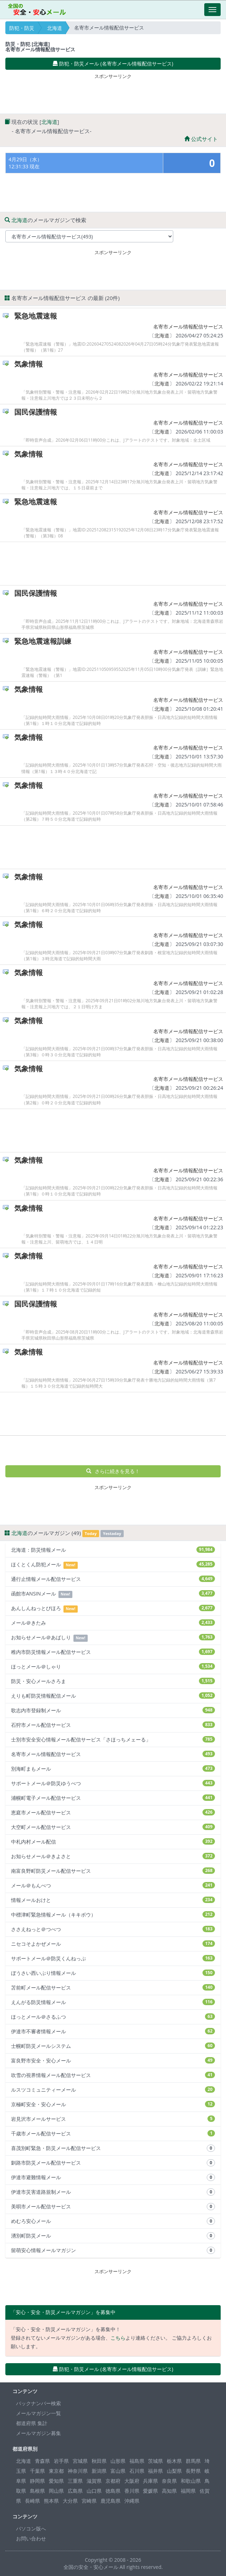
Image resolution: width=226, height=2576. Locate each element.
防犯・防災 (21, 28)
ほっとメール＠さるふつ (113, 2016)
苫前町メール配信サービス (113, 1987)
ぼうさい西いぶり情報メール (113, 1973)
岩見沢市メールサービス (113, 2118)
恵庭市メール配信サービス (113, 1812)
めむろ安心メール (113, 2221)
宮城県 (80, 2460)
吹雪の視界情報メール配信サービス (113, 2075)
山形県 (118, 2460)
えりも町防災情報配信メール (113, 1695)
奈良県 (169, 2480)
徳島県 (113, 2490)
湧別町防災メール (113, 2235)
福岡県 (188, 2490)
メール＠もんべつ (113, 1885)
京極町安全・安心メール (113, 2104)
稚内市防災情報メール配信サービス (113, 1652)
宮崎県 (89, 2500)
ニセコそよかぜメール (113, 1943)
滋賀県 (94, 2480)
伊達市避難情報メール (113, 2177)
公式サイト (201, 138)
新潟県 (99, 2470)
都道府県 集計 (31, 2423)
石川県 (136, 2470)
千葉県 (37, 2470)
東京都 (56, 2470)
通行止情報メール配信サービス (113, 1579)
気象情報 (28, 364)
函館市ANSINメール (113, 1594)
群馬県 (193, 2460)
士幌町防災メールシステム (113, 2046)
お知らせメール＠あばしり (113, 1637)
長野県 (193, 2470)
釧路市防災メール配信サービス (113, 2162)
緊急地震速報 (35, 316)
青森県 (42, 2460)
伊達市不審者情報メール (113, 2031)
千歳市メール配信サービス (113, 2133)
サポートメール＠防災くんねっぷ (113, 1958)
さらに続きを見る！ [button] (113, 1471)
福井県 (155, 2470)
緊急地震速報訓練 (42, 641)
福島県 (136, 2460)
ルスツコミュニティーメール (113, 2089)
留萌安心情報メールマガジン (113, 2250)
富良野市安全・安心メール (113, 2060)
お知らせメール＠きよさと (113, 1856)
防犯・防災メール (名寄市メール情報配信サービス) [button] (113, 63)
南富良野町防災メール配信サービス (113, 1870)
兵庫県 (150, 2480)
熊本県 (51, 2500)
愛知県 (56, 2480)
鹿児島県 (110, 2500)
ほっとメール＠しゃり (113, 1666)
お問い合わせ (31, 2538)
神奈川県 (78, 2470)
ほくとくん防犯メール (113, 1564)
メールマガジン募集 (38, 2433)
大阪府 (131, 2480)
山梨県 (174, 2470)
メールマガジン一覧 (38, 2413)
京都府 (113, 2480)
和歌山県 (191, 2480)
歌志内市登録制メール (113, 1710)
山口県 (94, 2490)
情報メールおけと (113, 1900)
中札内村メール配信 (113, 1841)
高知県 (169, 2490)
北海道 (54, 28)
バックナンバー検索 (38, 2403)
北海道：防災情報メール (113, 1549)
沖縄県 (131, 2500)
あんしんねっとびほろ (113, 1608)
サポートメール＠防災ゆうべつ (113, 1783)
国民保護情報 (35, 412)
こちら (118, 2337)
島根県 (37, 2490)
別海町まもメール (113, 1768)
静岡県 (37, 2480)
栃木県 (174, 2460)
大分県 (70, 2500)
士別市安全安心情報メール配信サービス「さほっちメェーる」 (113, 1739)
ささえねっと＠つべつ (113, 1929)
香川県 (131, 2490)
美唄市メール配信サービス (113, 2206)
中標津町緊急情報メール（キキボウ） (113, 1914)
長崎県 (32, 2500)
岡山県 (56, 2490)
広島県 (75, 2490)
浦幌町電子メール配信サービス (113, 1797)
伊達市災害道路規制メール (113, 2192)
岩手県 (61, 2460)
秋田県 (99, 2460)
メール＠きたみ (113, 1622)
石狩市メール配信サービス (113, 1724)
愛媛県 (150, 2490)
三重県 (75, 2480)
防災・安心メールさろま (113, 1681)
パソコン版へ (31, 2528)
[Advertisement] (113, 92)
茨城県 (155, 2460)
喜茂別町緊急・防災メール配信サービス (113, 2148)
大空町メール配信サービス (113, 1827)
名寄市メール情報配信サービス (188, 326)
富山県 (118, 2470)
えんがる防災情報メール (113, 2002)
